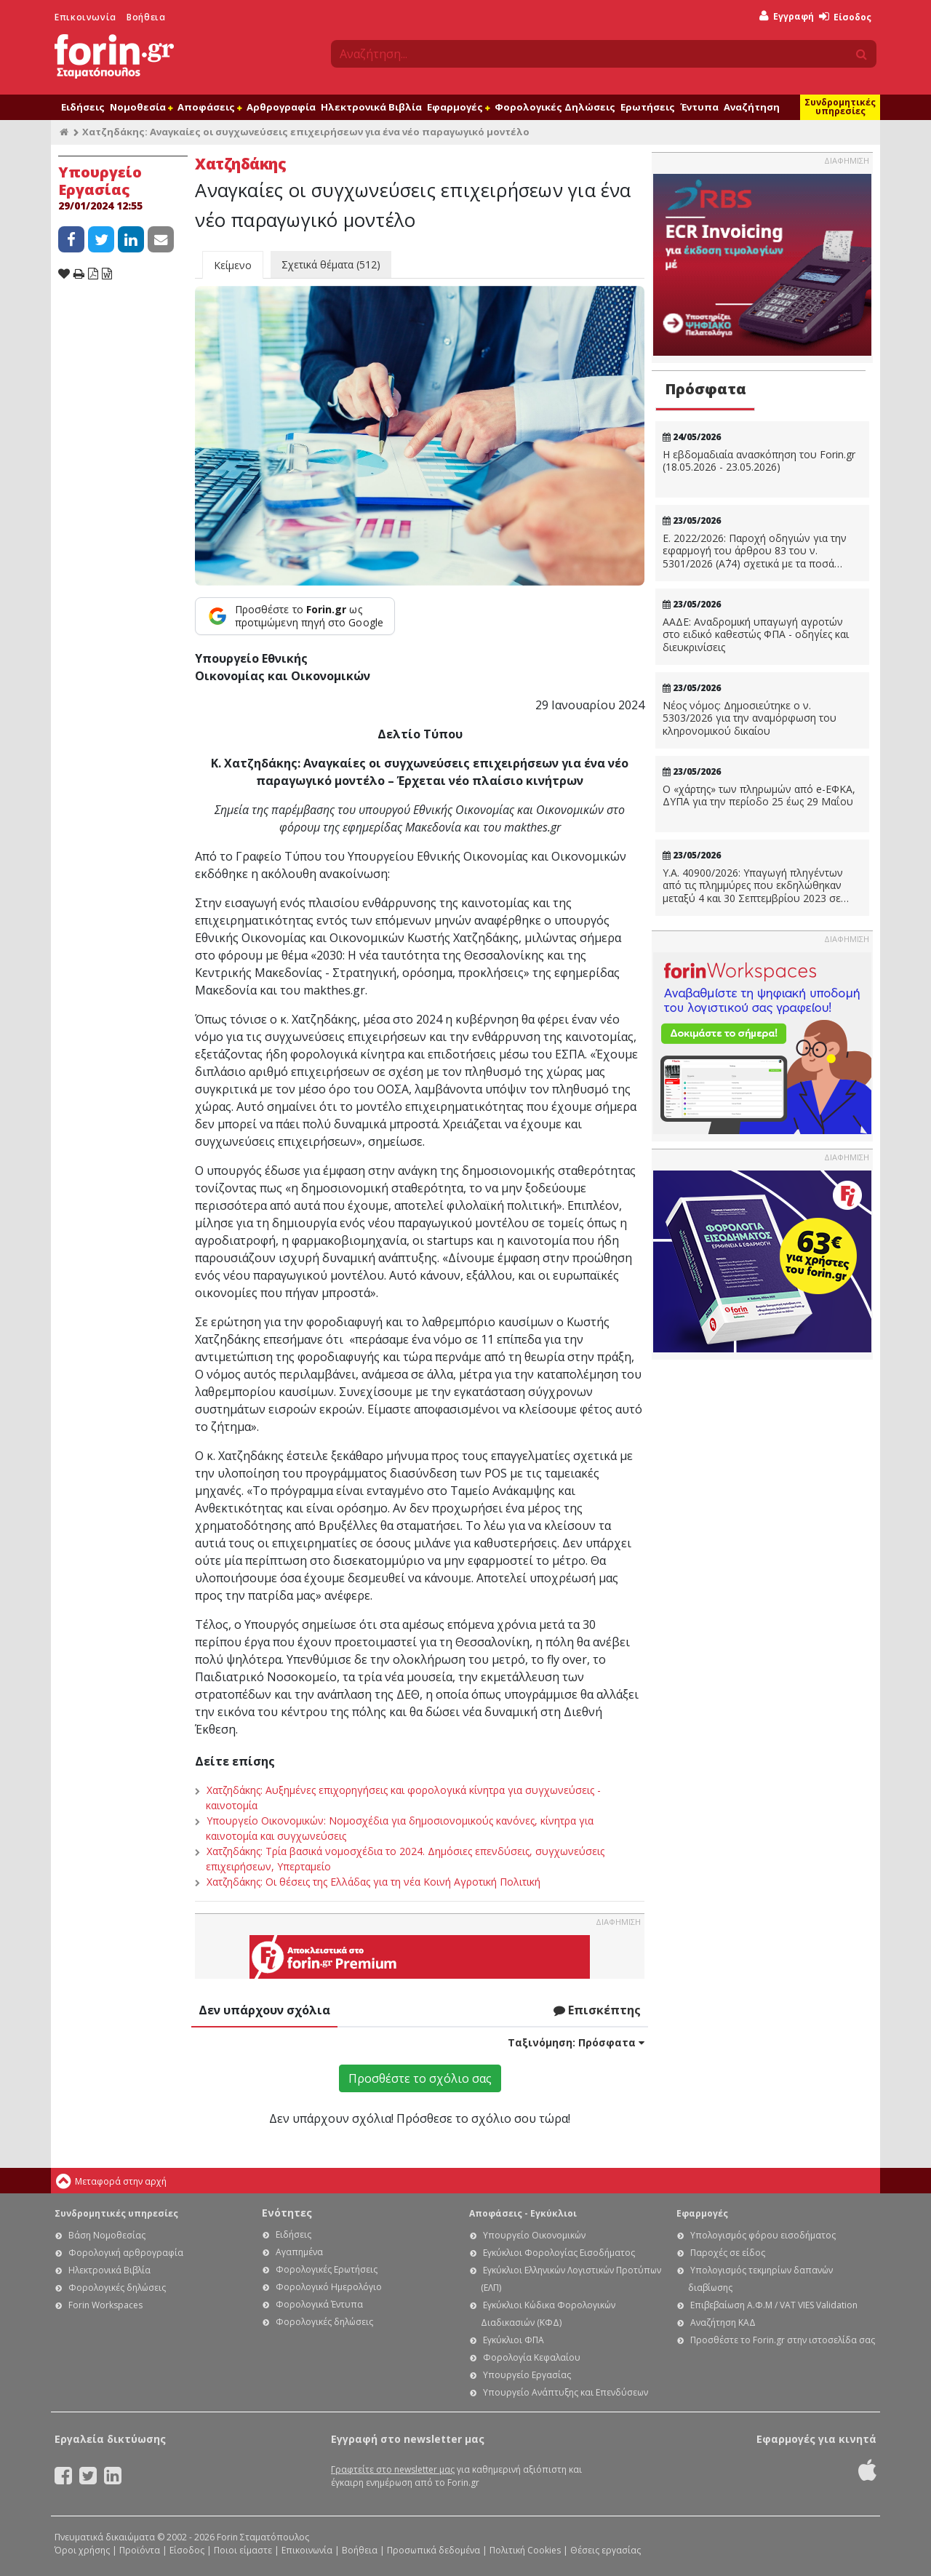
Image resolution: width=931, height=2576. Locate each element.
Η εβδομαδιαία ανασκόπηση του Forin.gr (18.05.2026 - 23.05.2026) (759, 461)
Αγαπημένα (299, 2252)
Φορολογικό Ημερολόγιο (329, 2287)
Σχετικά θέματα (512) (330, 264)
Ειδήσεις (83, 106)
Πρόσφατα (705, 389)
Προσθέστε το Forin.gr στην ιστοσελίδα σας (782, 2340)
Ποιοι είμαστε (243, 2550)
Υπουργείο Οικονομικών (534, 2235)
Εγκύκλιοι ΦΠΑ (513, 2340)
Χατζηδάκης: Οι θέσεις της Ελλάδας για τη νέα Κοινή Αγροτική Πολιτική (373, 1882)
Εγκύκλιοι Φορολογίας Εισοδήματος (559, 2252)
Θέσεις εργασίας (605, 2550)
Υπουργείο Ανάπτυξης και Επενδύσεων (565, 2392)
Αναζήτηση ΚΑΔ (723, 2322)
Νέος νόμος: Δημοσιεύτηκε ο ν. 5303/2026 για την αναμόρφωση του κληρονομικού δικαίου (749, 718)
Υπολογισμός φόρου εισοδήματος (763, 2235)
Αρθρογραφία (281, 106)
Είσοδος (845, 17)
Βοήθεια (146, 17)
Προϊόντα (139, 2550)
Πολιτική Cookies (525, 2550)
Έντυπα (699, 106)
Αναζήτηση (752, 106)
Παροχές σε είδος (727, 2252)
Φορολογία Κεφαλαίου (531, 2357)
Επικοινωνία (85, 17)
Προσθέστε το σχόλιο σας (420, 2078)
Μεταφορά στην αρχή (121, 2181)
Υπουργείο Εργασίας (527, 2375)
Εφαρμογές (458, 106)
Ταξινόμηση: (576, 2042)
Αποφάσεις (209, 106)
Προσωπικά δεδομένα (433, 2550)
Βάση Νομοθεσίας (106, 2235)
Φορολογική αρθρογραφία (125, 2252)
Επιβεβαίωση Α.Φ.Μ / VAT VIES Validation (774, 2305)
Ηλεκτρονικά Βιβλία (371, 106)
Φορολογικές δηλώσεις (117, 2287)
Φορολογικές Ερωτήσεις (326, 2269)
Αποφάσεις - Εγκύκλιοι (523, 2213)
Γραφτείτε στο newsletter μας (393, 2469)
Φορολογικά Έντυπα (319, 2304)
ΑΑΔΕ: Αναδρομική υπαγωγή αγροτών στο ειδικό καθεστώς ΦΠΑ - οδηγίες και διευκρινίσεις (756, 634)
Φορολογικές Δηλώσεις (555, 106)
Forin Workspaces (105, 2305)
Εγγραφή (786, 16)
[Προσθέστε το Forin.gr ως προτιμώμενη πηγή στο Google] (295, 616)
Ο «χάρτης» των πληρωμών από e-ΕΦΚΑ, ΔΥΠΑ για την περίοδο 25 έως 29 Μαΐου (759, 795)
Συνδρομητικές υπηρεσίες (840, 106)
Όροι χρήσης (82, 2550)
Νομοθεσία (141, 106)
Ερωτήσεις (647, 106)
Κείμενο (233, 265)
